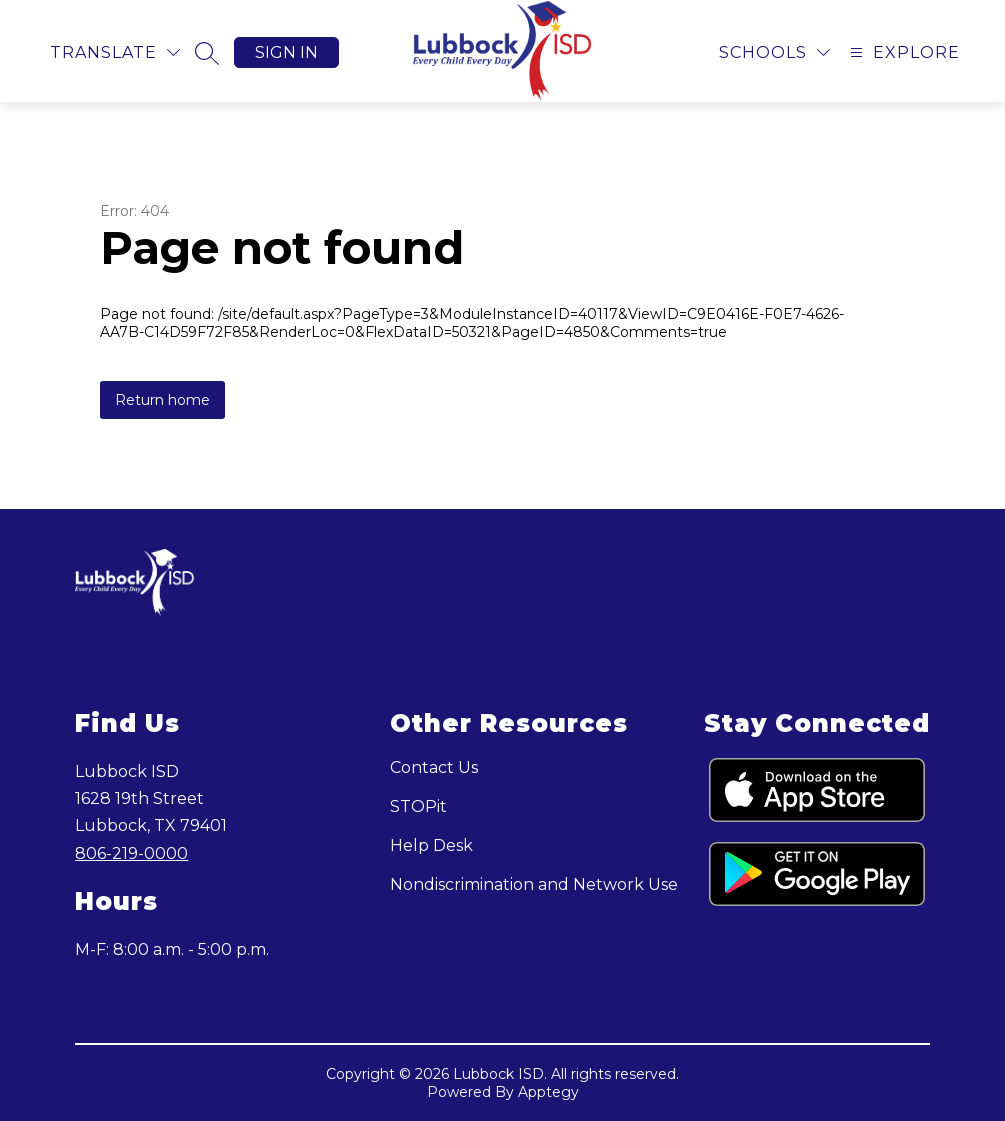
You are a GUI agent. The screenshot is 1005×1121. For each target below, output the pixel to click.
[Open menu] (902, 52)
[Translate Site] (115, 52)
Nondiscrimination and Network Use (534, 884)
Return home (162, 400)
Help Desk (431, 845)
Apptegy (548, 1092)
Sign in (286, 52)
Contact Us (434, 767)
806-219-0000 (131, 853)
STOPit (418, 806)
